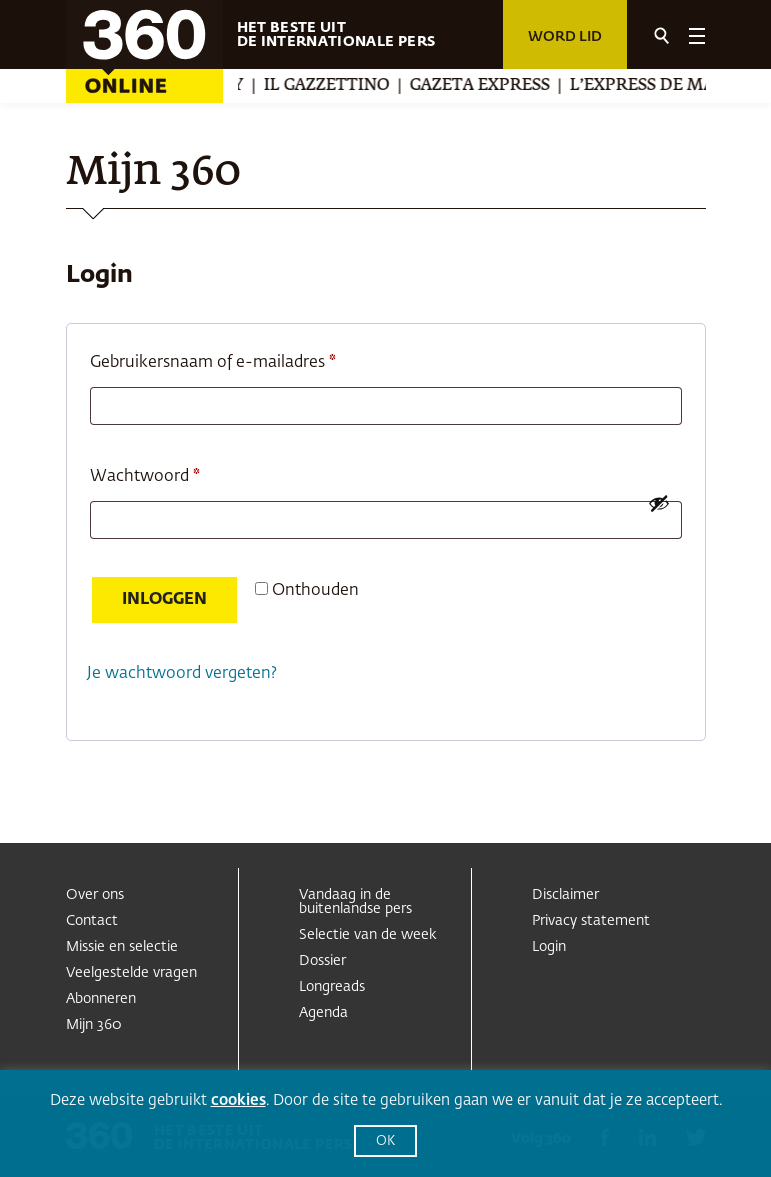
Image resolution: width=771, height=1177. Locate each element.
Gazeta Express (494, 86)
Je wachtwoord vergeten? (182, 674)
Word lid (565, 37)
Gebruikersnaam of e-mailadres (238, 359)
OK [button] (385, 1141)
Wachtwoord (170, 473)
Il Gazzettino (341, 86)
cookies (238, 1100)
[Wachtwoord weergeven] (659, 503)
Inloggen (164, 600)
